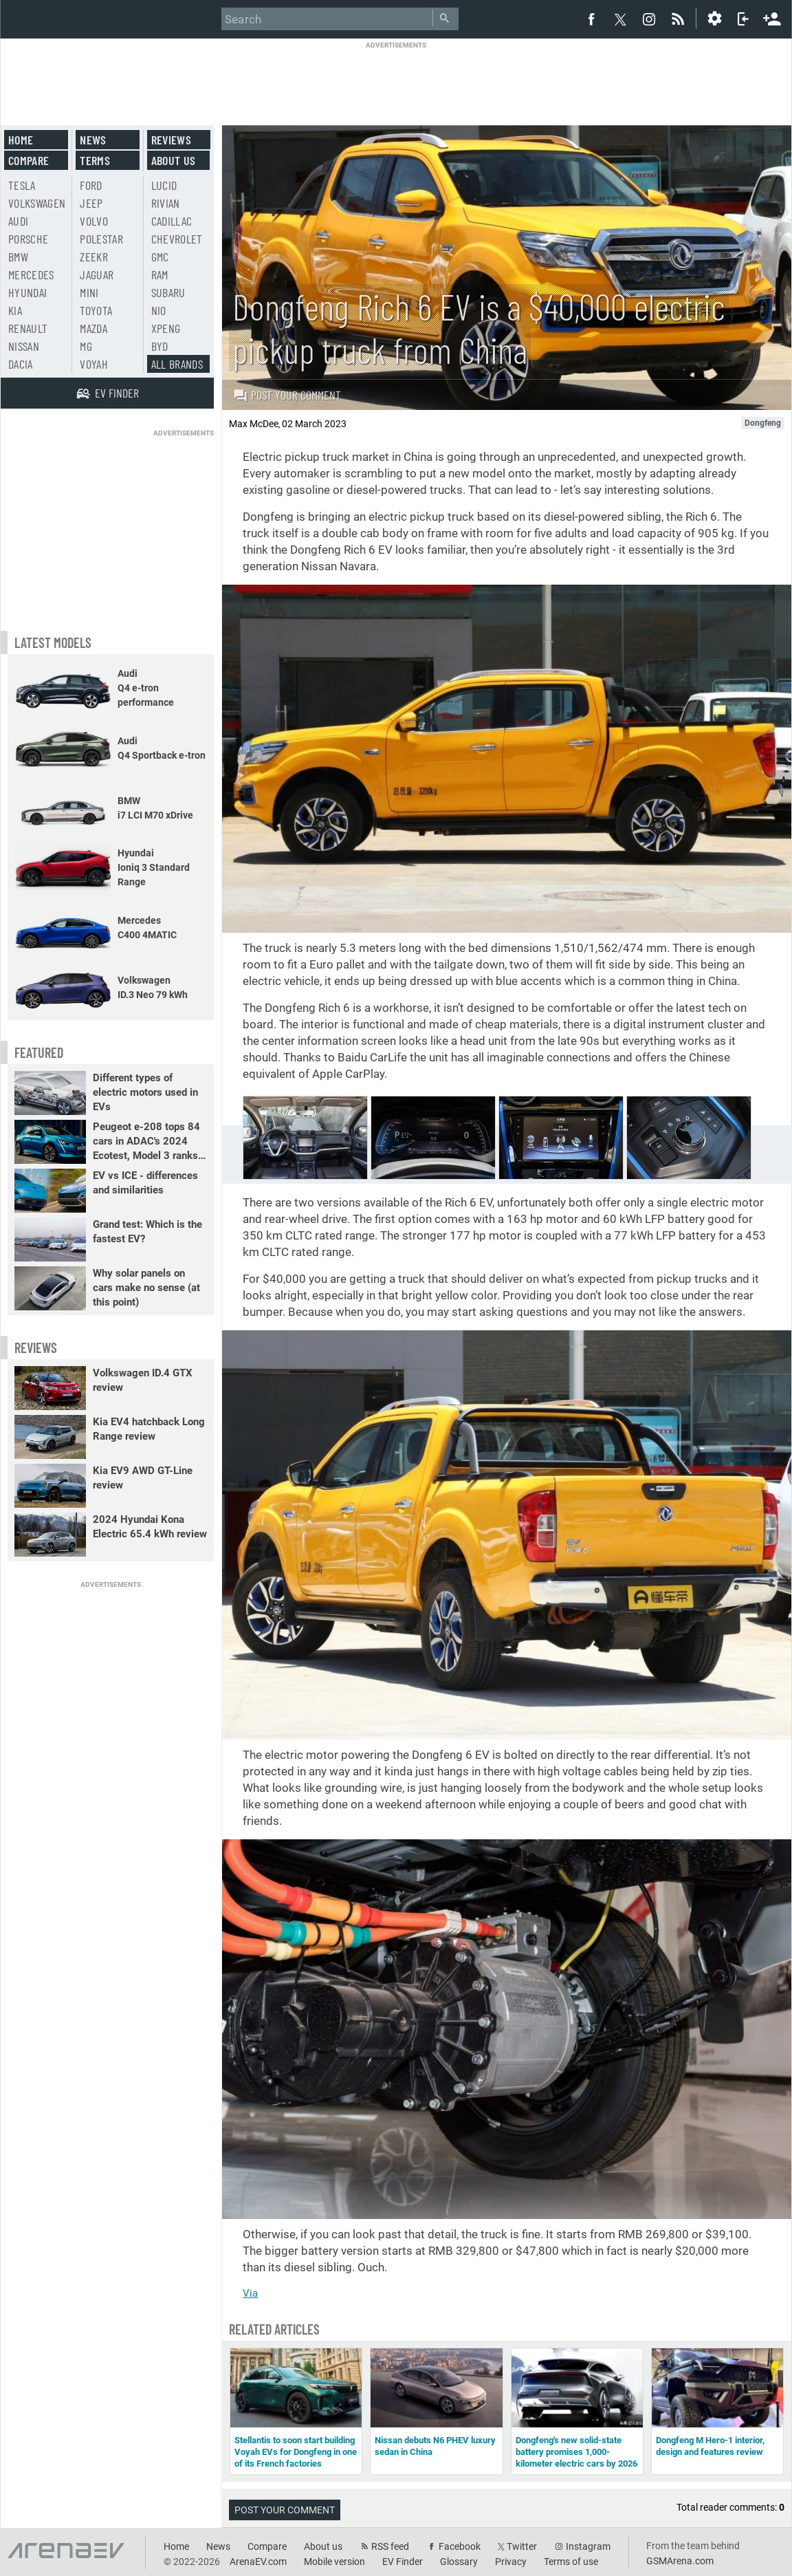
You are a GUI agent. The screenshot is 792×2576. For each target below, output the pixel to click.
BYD (159, 346)
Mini (89, 292)
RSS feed (390, 2546)
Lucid (164, 185)
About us (173, 160)
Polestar (101, 238)
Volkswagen (37, 202)
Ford (91, 185)
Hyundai (27, 292)
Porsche (28, 238)
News (93, 139)
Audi (18, 220)
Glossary (459, 2561)
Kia (15, 310)
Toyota (96, 310)
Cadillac (171, 220)
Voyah (94, 363)
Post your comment (287, 394)
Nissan (23, 346)
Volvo (94, 220)
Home (20, 139)
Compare (28, 160)
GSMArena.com (680, 2560)
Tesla (22, 185)
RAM (159, 274)
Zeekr (94, 256)
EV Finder (402, 2561)
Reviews (171, 139)
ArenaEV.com (258, 2561)
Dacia (20, 363)
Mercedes (31, 274)
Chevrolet (177, 238)
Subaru (168, 292)
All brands (177, 363)
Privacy (511, 2561)
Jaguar (96, 274)
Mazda (93, 328)
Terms (95, 160)
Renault (27, 328)
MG (86, 346)
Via (250, 2293)
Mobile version (334, 2561)
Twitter (522, 2546)
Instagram (588, 2546)
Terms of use (571, 2561)
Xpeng (166, 328)
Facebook (460, 2546)
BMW (18, 256)
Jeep (91, 202)
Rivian (165, 202)
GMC (160, 256)
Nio (158, 310)
